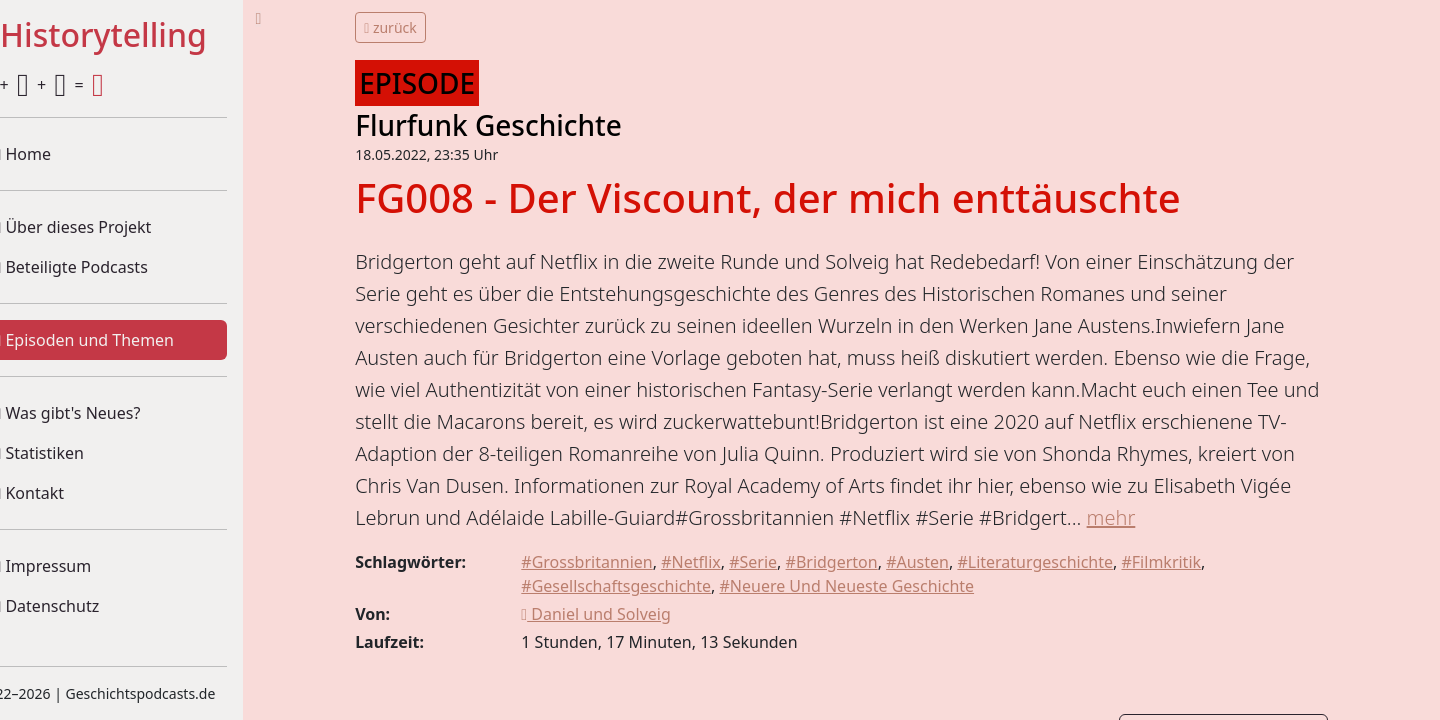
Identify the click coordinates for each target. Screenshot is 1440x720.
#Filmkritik (1190, 594)
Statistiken (76, 453)
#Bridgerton (860, 594)
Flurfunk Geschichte (522, 125)
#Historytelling (130, 36)
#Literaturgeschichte (1064, 594)
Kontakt (66, 493)
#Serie (782, 594)
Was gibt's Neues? (104, 413)
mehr (413, 549)
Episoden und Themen (121, 340)
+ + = (78, 85)
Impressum (80, 566)
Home (60, 154)
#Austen (946, 594)
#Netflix (720, 594)
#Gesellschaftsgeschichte (645, 618)
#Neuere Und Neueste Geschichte (875, 618)
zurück (424, 27)
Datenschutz (84, 606)
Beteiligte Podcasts (108, 267)
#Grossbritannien (615, 594)
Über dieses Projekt (110, 227)
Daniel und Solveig (624, 646)
